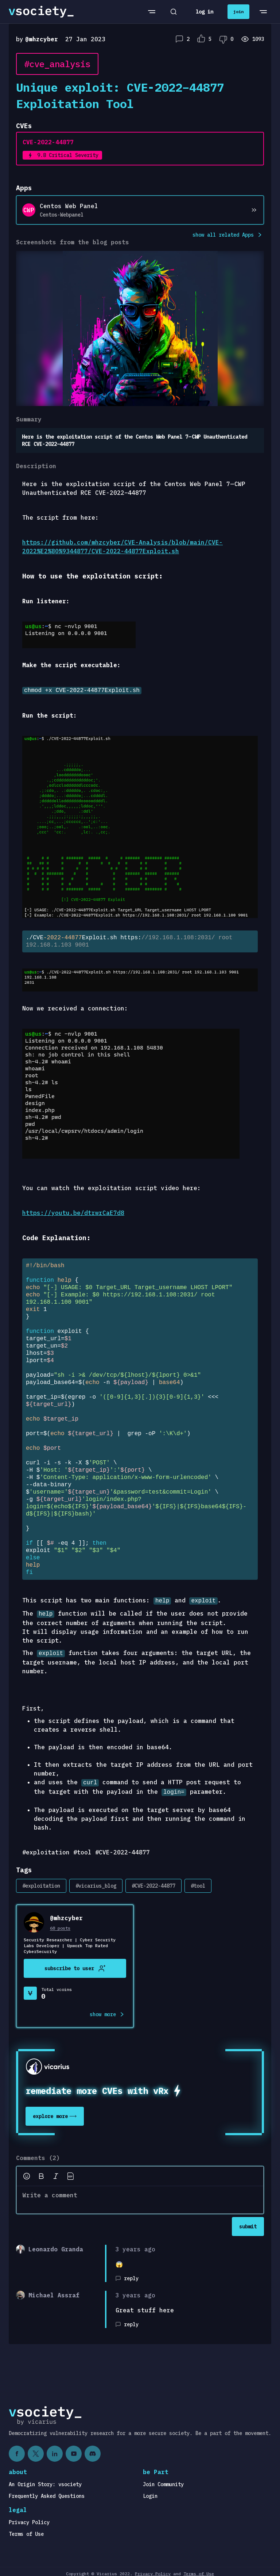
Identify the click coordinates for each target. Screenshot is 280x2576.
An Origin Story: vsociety (45, 2480)
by (37, 39)
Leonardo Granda (55, 2244)
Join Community (163, 2480)
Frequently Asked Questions (47, 2491)
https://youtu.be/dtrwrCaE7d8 (73, 1212)
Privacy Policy (29, 2518)
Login (150, 2491)
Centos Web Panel (69, 206)
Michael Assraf (53, 2290)
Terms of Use (26, 2529)
